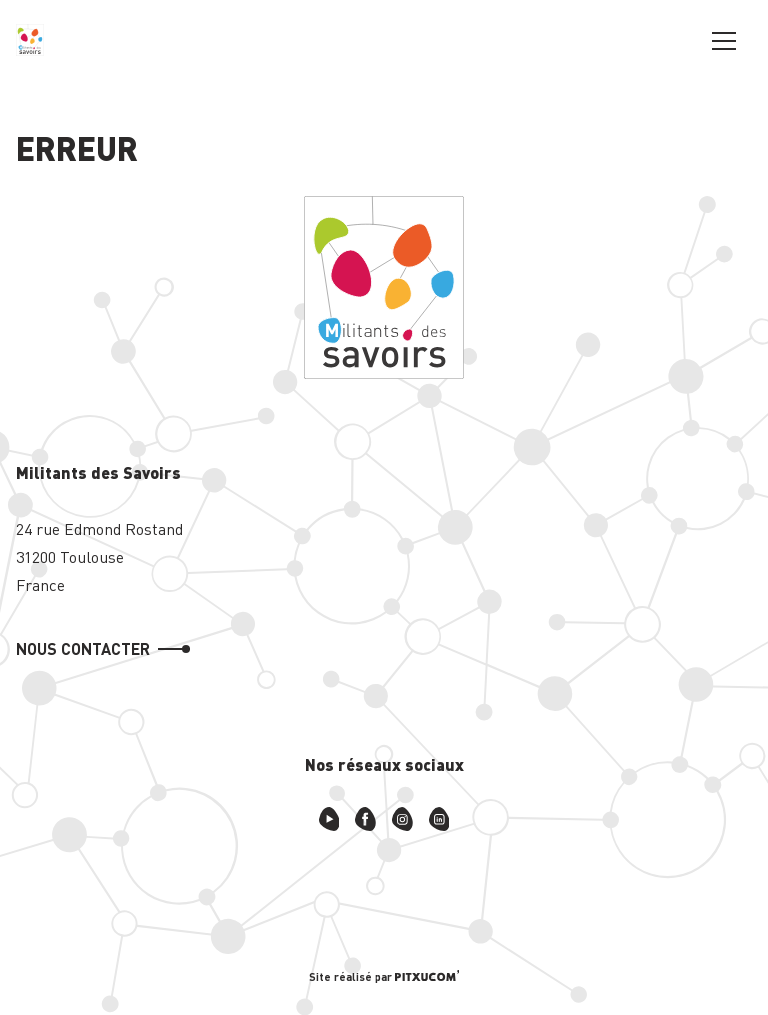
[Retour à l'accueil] (30, 40)
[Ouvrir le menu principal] (724, 40)
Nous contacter (83, 648)
